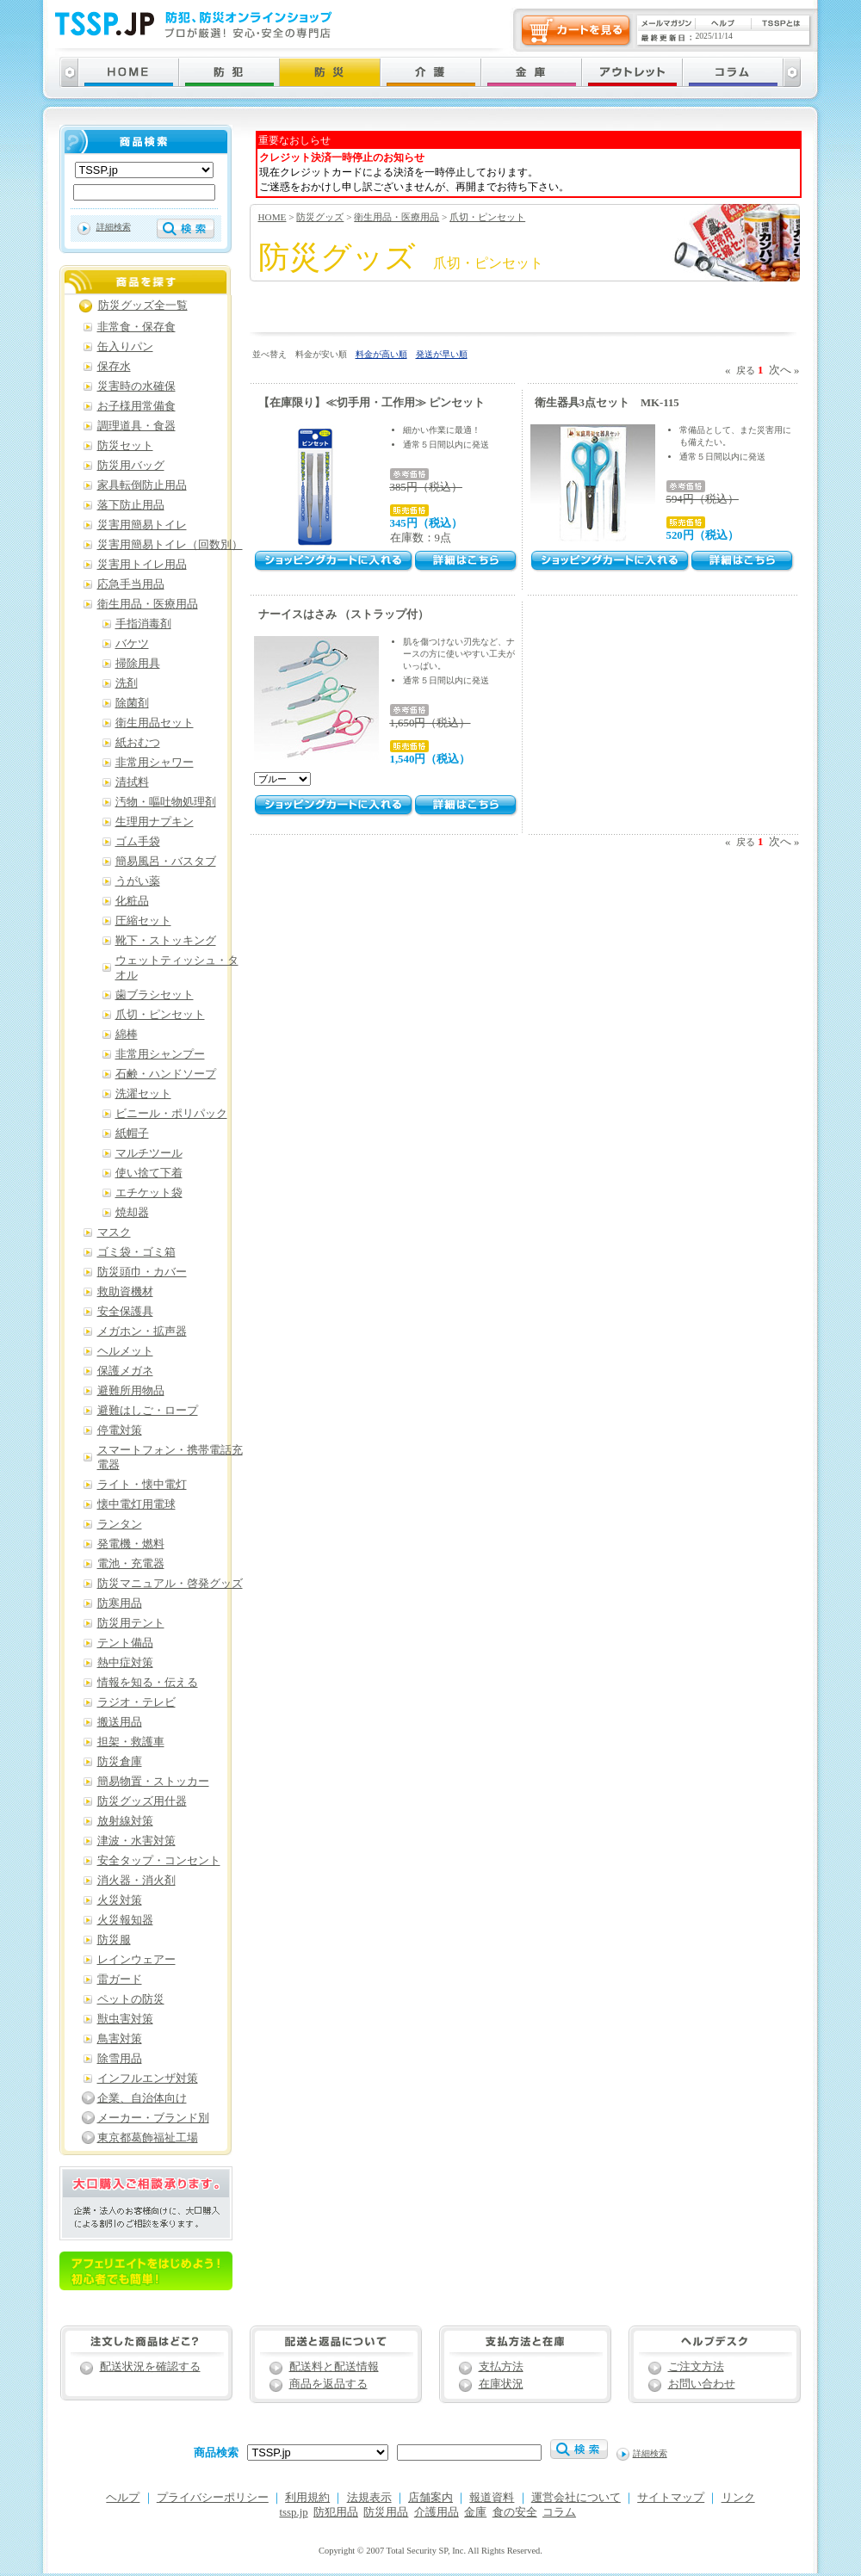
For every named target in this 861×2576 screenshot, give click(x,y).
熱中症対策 (125, 1663)
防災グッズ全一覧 (143, 306)
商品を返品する (328, 2384)
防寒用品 (119, 1603)
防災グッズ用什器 (142, 1801)
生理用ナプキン (154, 822)
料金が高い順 (381, 354)
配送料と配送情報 (334, 2367)
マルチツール (149, 1153)
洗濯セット (143, 1094)
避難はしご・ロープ (147, 1411)
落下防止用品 (130, 505)
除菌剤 (132, 703)
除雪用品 (119, 2059)
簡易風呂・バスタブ (165, 862)
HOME (272, 217)
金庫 (475, 2512)
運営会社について (576, 2498)
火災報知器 (125, 1920)
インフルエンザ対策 (147, 2079)
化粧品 (132, 901)
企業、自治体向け (142, 2098)
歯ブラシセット (154, 995)
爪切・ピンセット (487, 217)
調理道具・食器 (136, 426)
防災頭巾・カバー (142, 1272)
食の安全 (514, 2512)
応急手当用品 (130, 584)
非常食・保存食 (136, 327)
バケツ (132, 644)
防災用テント (130, 1623)
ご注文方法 (696, 2367)
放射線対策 (125, 1821)
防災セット (125, 446)
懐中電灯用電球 (136, 1504)
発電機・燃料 (130, 1544)
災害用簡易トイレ (142, 525)
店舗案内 (430, 2498)
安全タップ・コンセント (158, 1861)
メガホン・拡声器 (142, 1331)
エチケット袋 (149, 1193)
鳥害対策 (119, 2039)
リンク (738, 2498)
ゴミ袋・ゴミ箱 (136, 1252)
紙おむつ (137, 743)
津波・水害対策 (136, 1841)
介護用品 (436, 2512)
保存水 (114, 367)
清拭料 (132, 782)
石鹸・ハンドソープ (165, 1074)
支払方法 (501, 2367)
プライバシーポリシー (213, 2498)
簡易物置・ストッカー (153, 1782)
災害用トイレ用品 (142, 565)
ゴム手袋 (137, 842)
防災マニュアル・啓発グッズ (170, 1584)
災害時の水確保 (136, 386)
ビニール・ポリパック (171, 1114)
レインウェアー (136, 1960)
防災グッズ (320, 217)
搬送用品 (119, 1722)
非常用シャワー (154, 763)
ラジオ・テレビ (136, 1702)
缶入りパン (125, 347)
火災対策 (119, 1900)
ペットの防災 (130, 1999)
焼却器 (132, 1213)
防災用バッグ (130, 466)
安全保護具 (125, 1312)
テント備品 (125, 1643)
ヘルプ (122, 2498)
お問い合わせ (701, 2384)
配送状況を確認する (150, 2367)
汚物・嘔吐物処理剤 (165, 802)
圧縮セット (143, 921)
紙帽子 (132, 1133)
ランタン (119, 1524)
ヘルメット (125, 1351)
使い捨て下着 (149, 1173)
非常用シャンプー (160, 1054)
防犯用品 (335, 2512)
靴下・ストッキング (165, 941)
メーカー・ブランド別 (153, 2118)
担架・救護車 (130, 1742)
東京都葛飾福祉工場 (147, 2138)
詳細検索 (113, 227)
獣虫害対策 (125, 2019)
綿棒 (126, 1035)
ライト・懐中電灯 (142, 1485)
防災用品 (385, 2512)
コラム (559, 2512)
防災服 (114, 1940)
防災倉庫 (119, 1762)
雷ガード (119, 1980)
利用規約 (307, 2498)
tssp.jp (294, 2512)
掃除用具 (137, 664)
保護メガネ (125, 1371)
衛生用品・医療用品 (396, 217)
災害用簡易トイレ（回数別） (170, 545)
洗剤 (126, 683)
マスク (114, 1232)
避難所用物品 (130, 1391)
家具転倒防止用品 (142, 485)
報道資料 (491, 2498)
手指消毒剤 (143, 624)
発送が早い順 (442, 354)
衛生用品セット (154, 723)
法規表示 (369, 2498)
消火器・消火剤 (136, 1881)
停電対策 (119, 1430)
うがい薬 (137, 881)
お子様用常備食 (136, 406)
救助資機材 (125, 1292)
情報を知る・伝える (147, 1683)
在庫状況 (501, 2384)
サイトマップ (670, 2498)
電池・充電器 (130, 1564)
